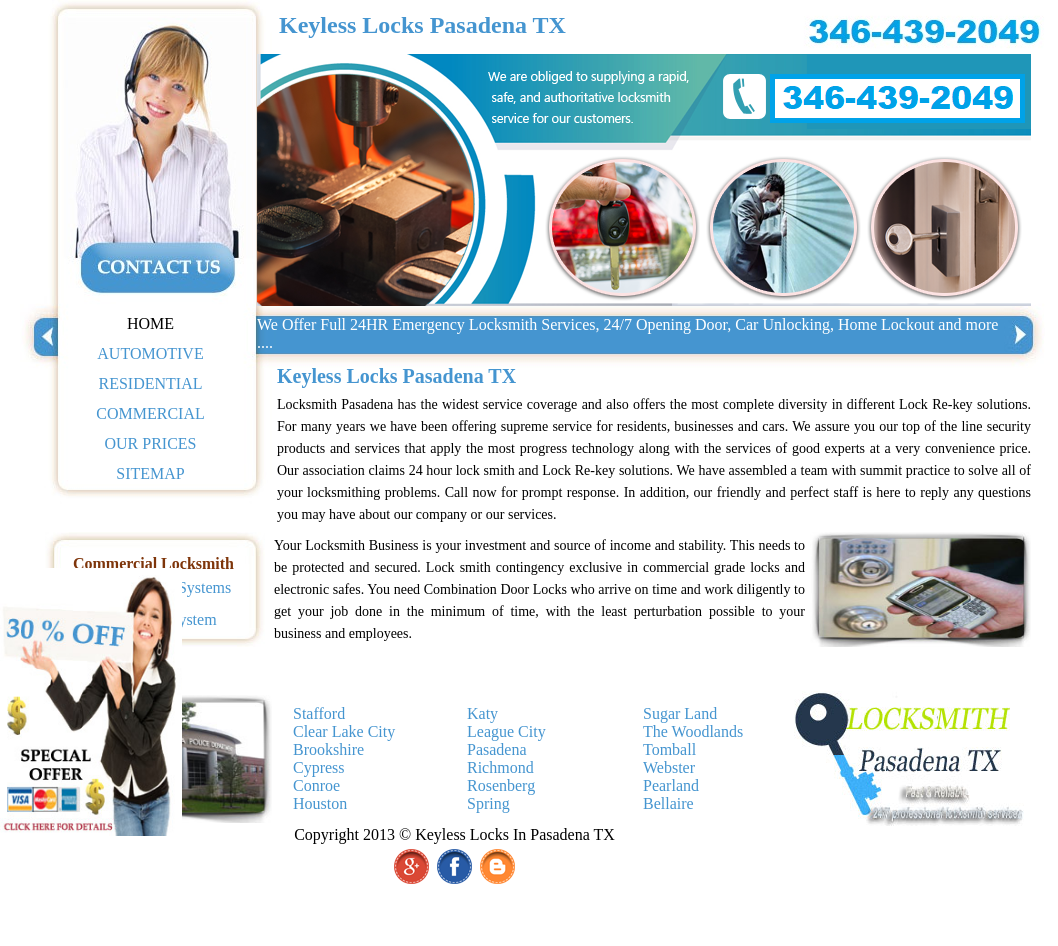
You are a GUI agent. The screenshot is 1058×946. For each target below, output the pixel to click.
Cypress (319, 767)
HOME (150, 323)
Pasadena (497, 749)
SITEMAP (150, 473)
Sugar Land (680, 713)
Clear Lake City (344, 731)
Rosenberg (501, 785)
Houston (320, 803)
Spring (488, 803)
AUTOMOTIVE (150, 353)
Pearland (671, 785)
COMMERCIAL (150, 413)
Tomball (669, 749)
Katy (482, 713)
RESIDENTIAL (151, 383)
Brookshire (328, 749)
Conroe (316, 785)
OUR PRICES (150, 443)
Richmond (500, 767)
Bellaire (668, 803)
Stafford (319, 713)
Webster (669, 767)
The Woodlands (693, 731)
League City (506, 731)
